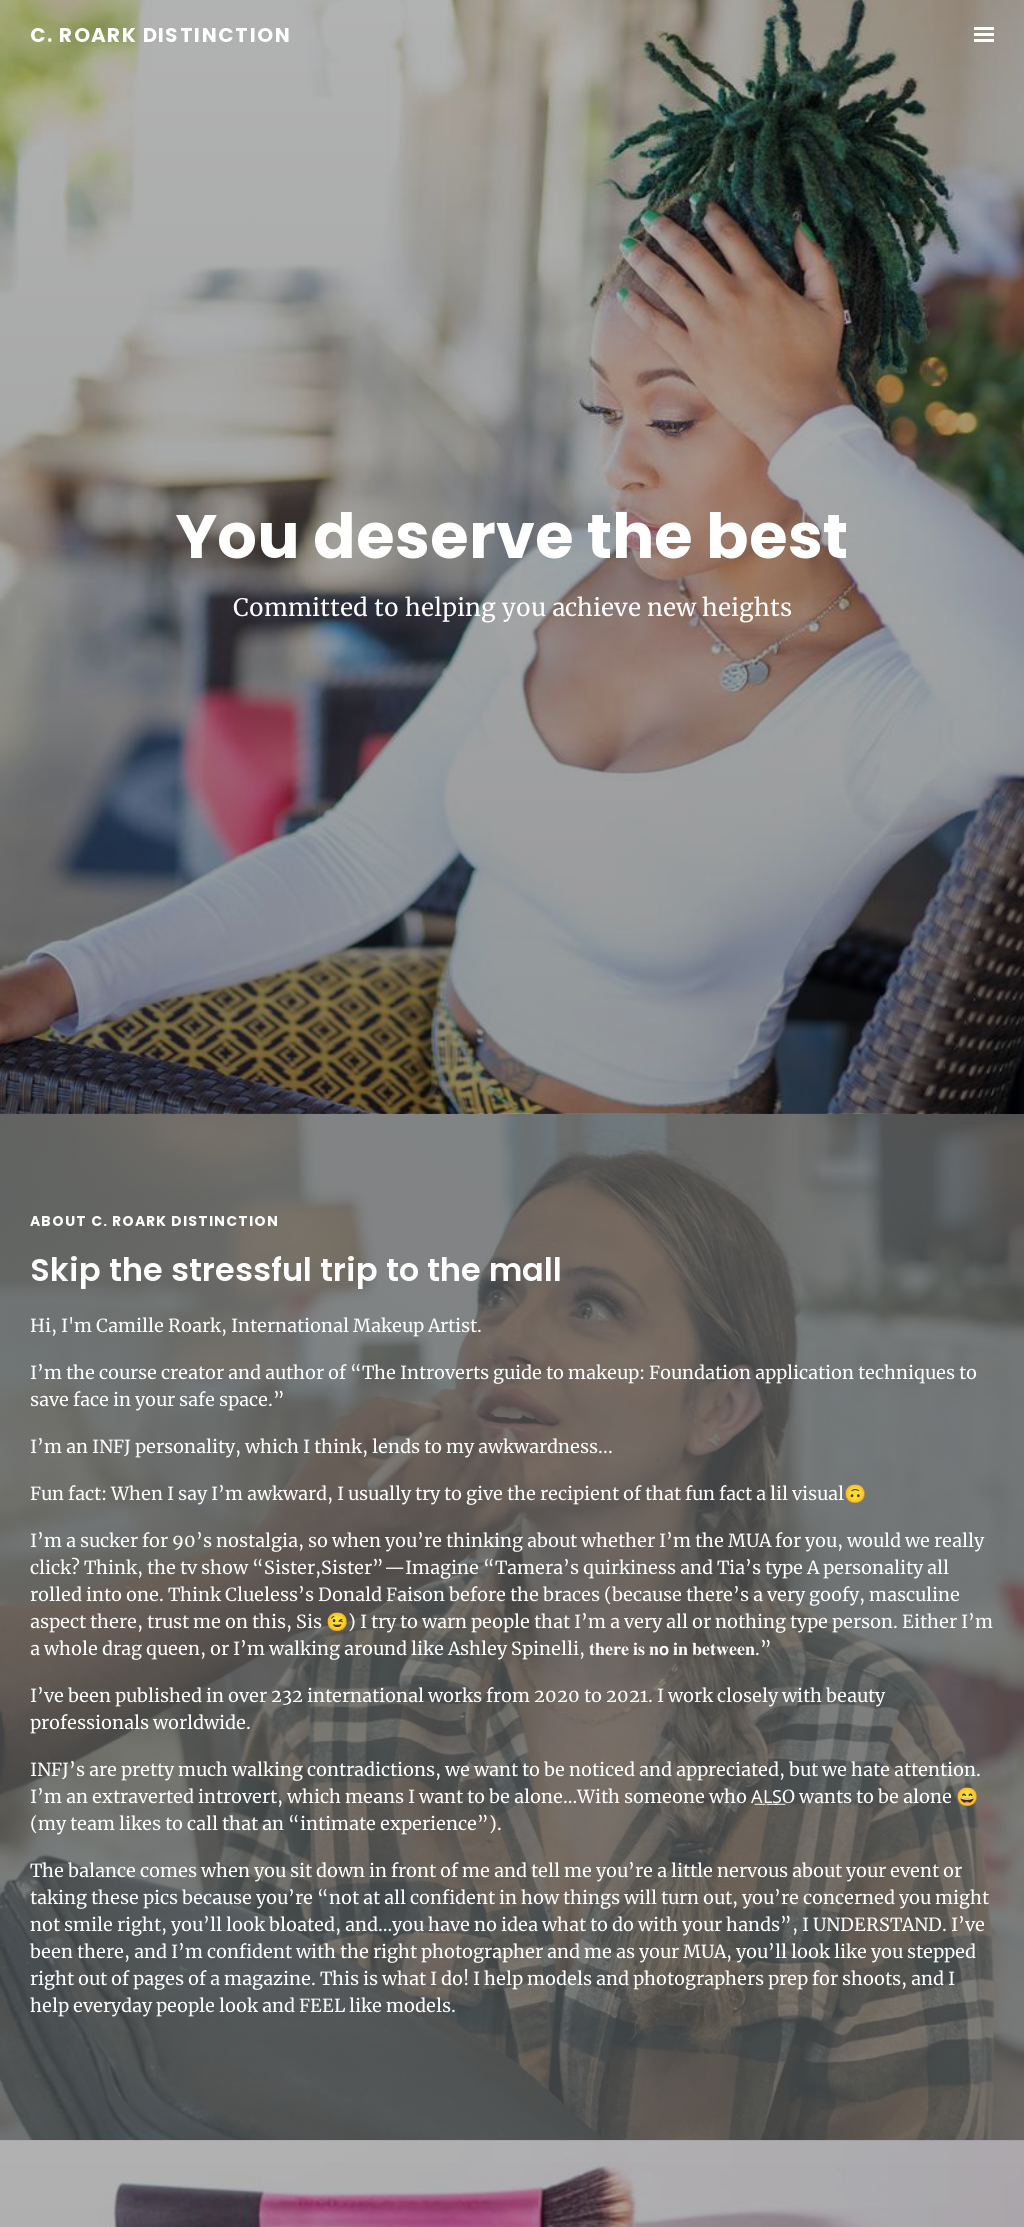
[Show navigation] (979, 35)
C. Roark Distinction (160, 35)
